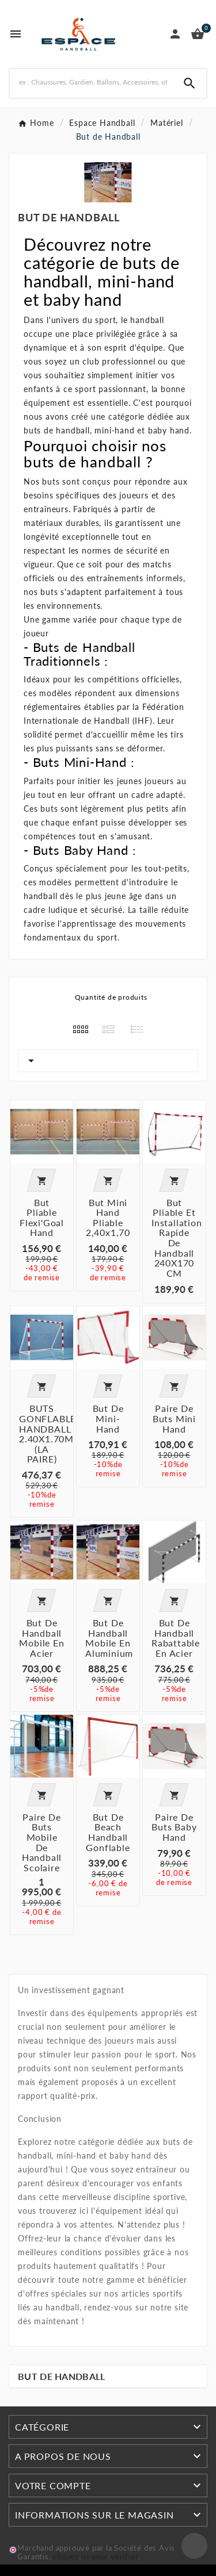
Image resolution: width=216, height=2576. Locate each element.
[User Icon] (175, 34)
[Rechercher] (91, 82)
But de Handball (61, 2376)
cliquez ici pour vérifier (95, 2556)
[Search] (189, 83)
